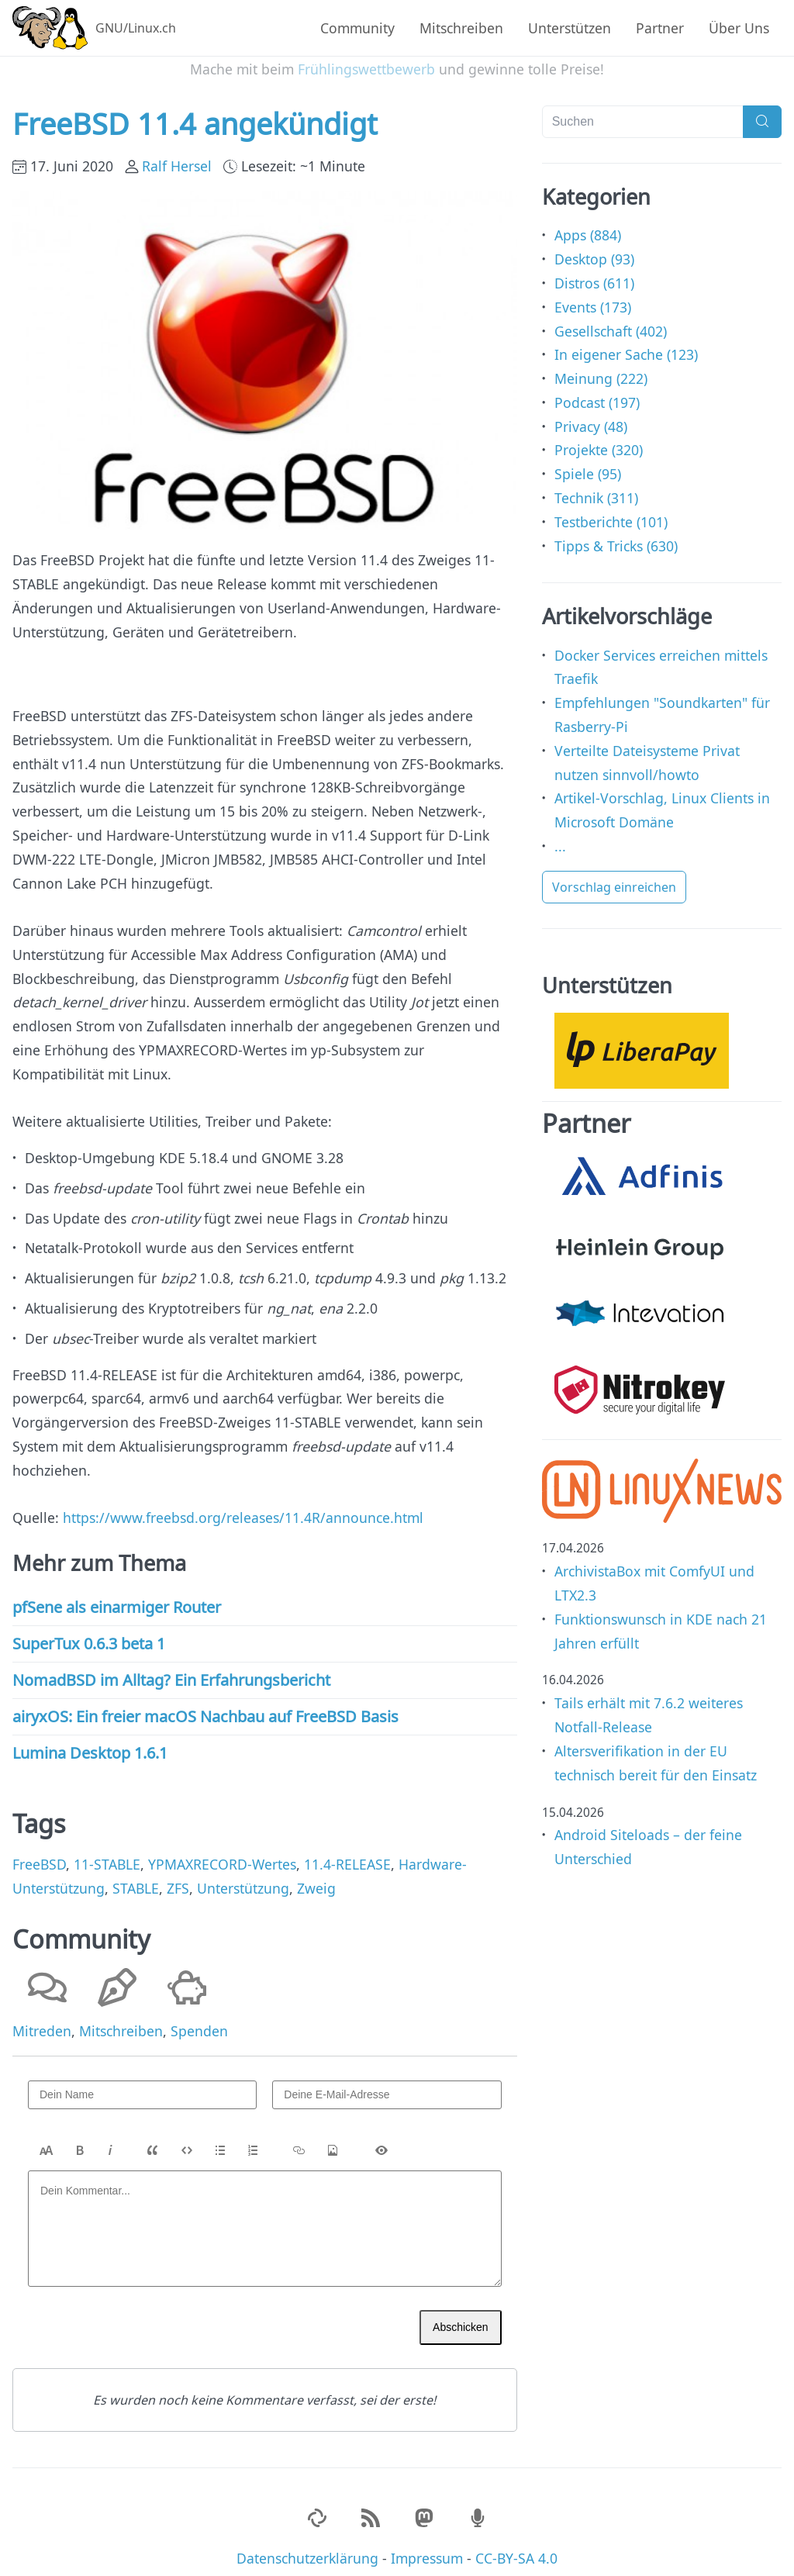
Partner (660, 28)
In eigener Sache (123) (626, 342)
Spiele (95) (587, 461)
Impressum (427, 2545)
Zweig (316, 1875)
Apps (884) (587, 222)
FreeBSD (39, 1851)
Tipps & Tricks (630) (616, 532)
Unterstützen (569, 28)
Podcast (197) (597, 390)
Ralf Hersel (177, 153)
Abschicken (460, 2314)
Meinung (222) (600, 366)
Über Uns (739, 28)
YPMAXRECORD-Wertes (222, 1851)
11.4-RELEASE (347, 1851)
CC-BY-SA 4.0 (516, 2545)
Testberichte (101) (611, 509)
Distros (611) (594, 270)
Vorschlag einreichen (614, 874)
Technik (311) (596, 485)
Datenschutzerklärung (307, 2545)
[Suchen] (643, 109)
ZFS (178, 1875)
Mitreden (41, 2018)
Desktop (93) (594, 246)
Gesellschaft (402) (610, 318)
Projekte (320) (598, 437)
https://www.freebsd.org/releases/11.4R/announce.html (243, 1505)
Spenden (199, 2018)
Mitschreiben (461, 28)
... (560, 833)
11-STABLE (107, 1851)
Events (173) (592, 294)
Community (357, 28)
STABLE (135, 1875)
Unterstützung (243, 1875)
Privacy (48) (590, 414)
